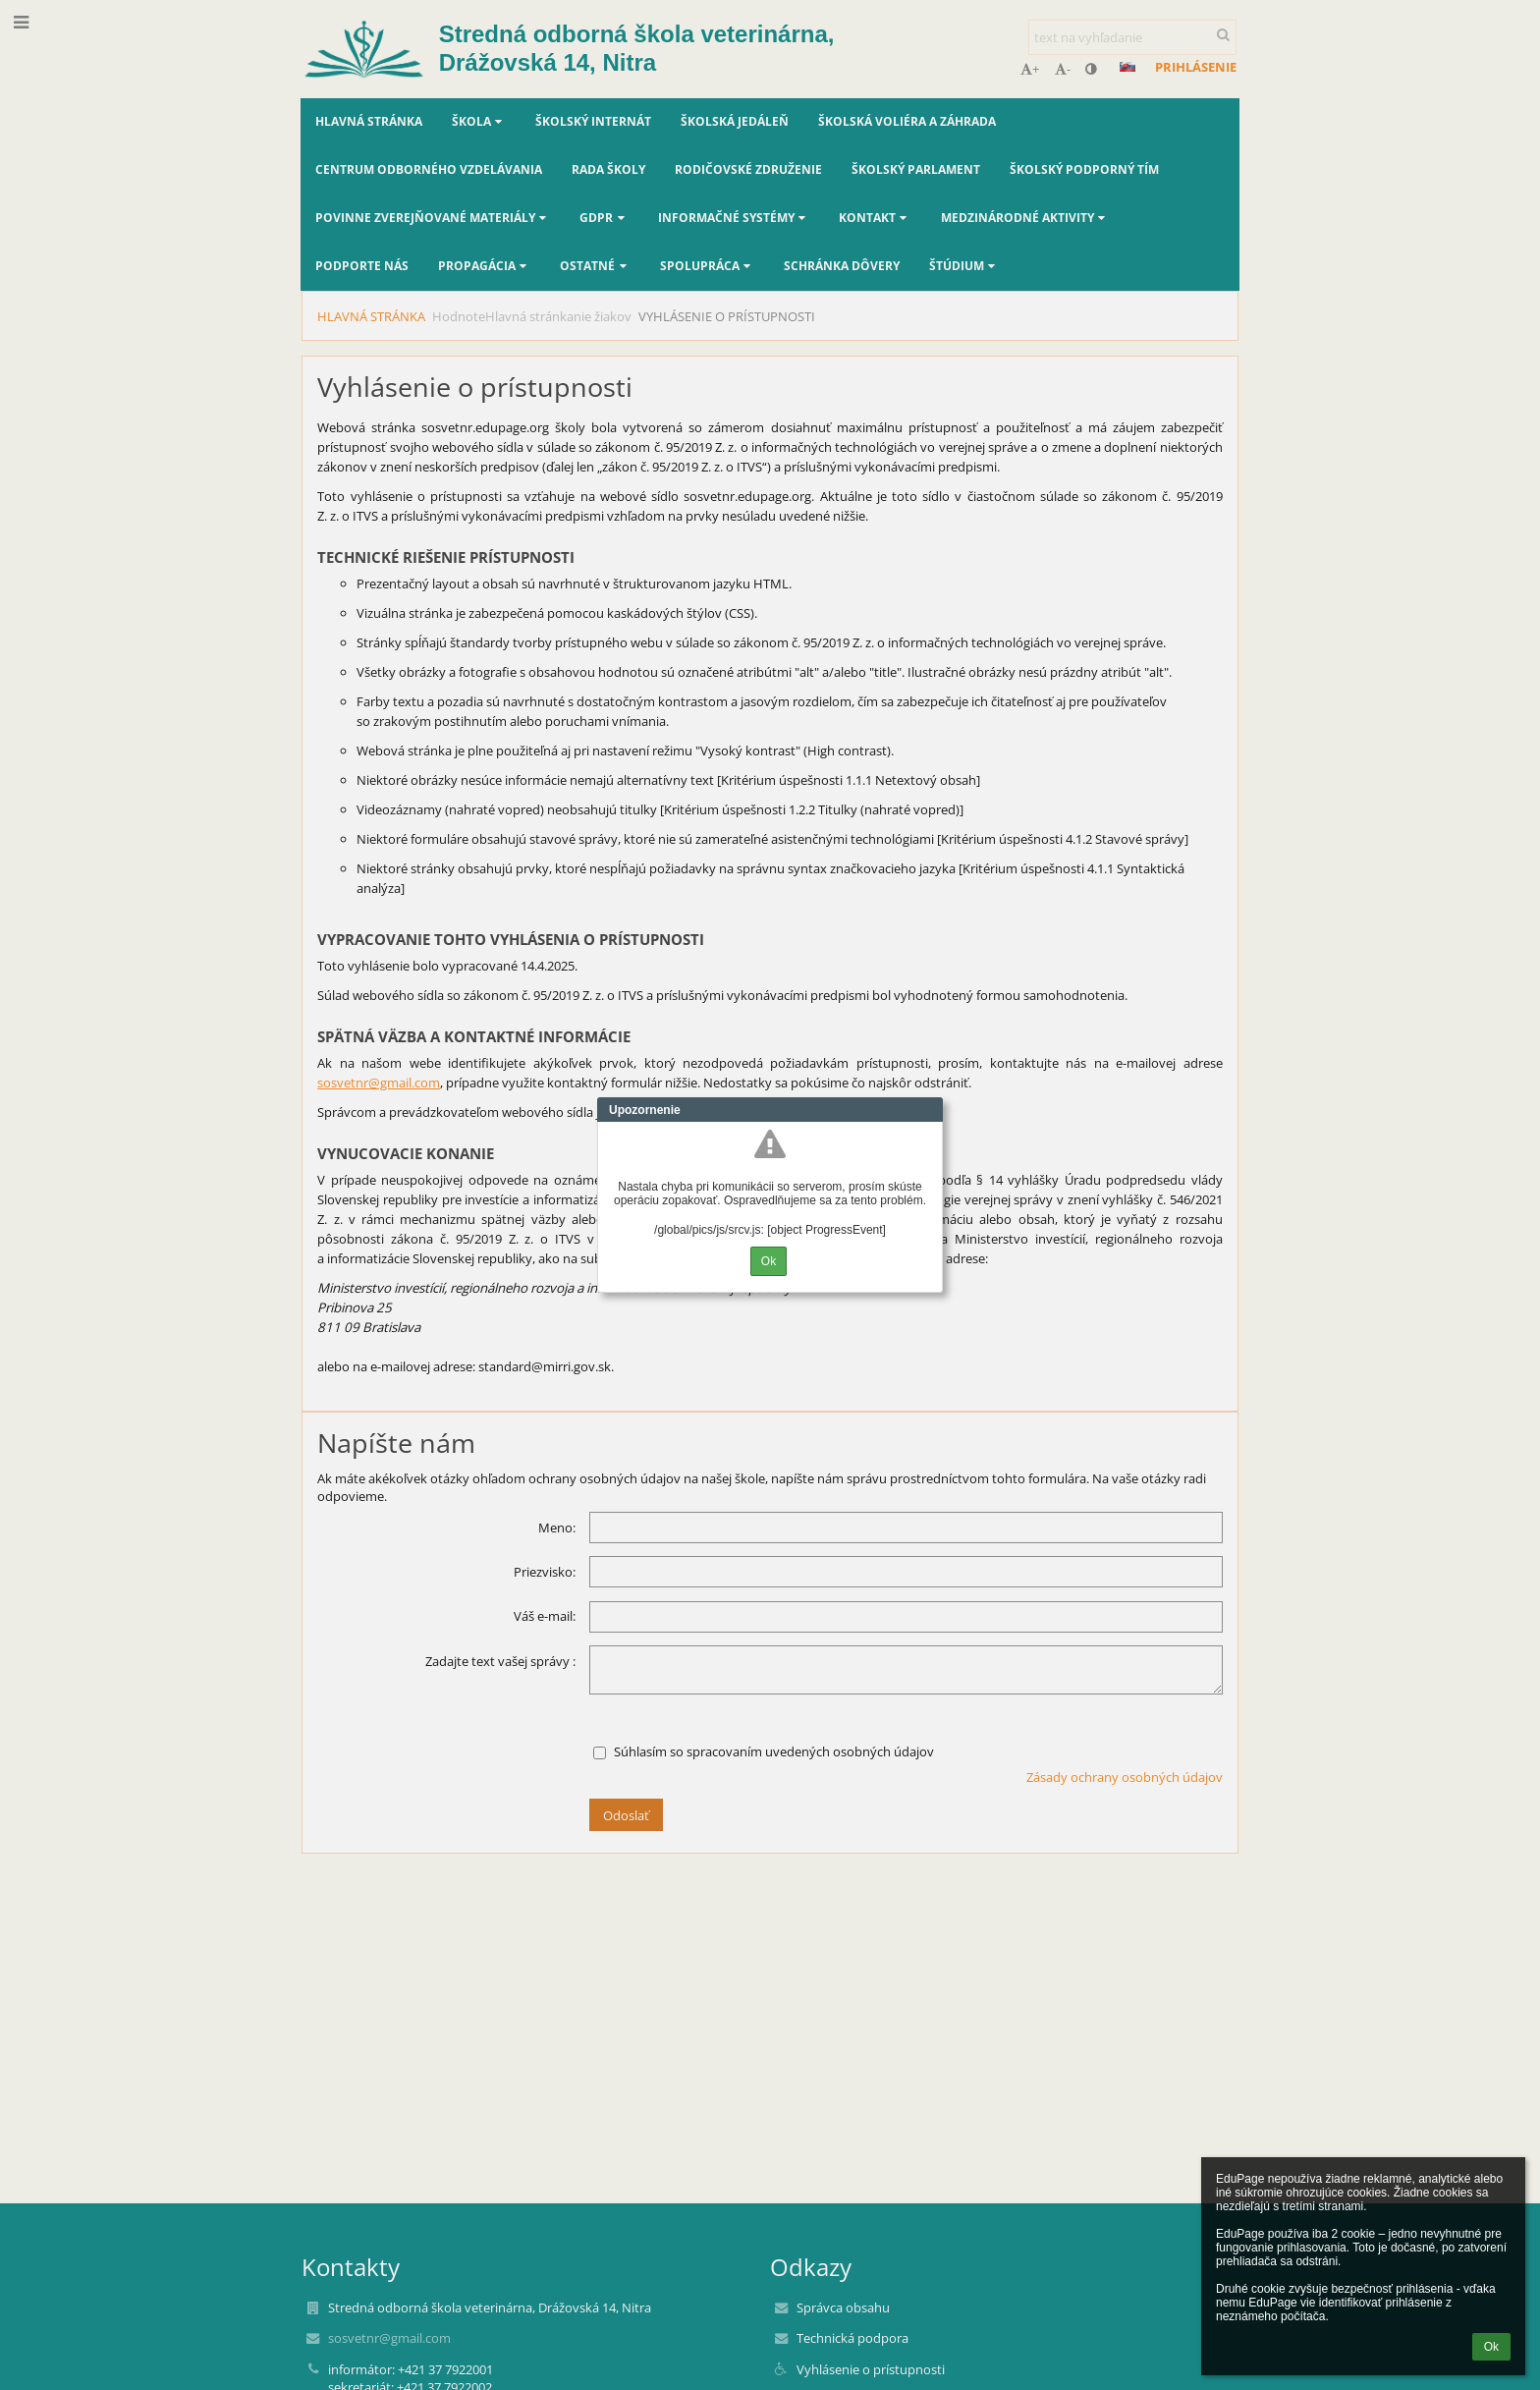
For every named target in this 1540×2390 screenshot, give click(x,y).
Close (928, 1110)
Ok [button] (1491, 2347)
